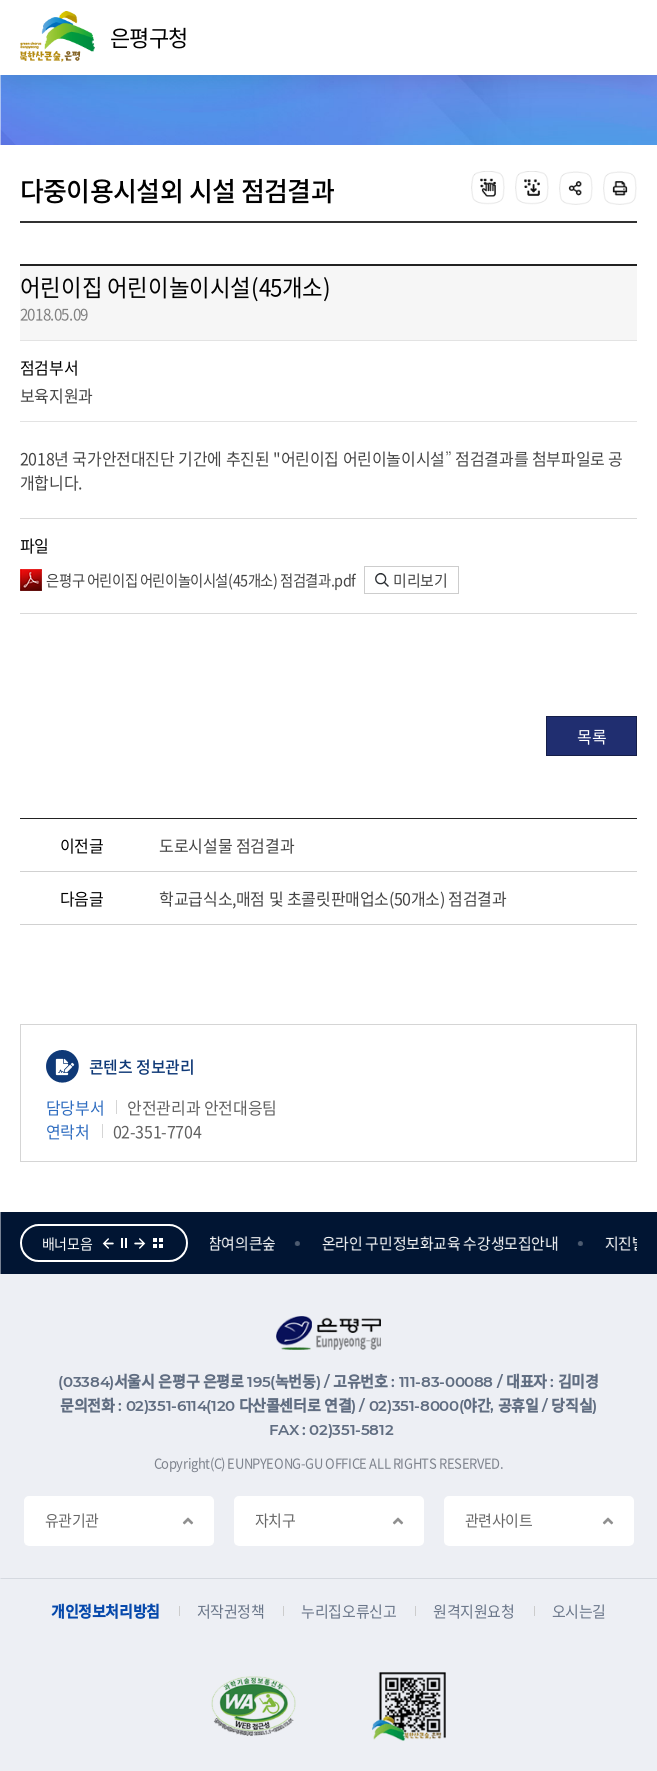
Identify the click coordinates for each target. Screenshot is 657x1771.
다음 (140, 1243)
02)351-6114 (166, 1405)
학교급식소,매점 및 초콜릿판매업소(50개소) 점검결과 (332, 898)
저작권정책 (231, 1611)
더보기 (158, 1243)
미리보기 (411, 580)
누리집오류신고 (348, 1611)
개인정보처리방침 (105, 1611)
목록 (591, 736)
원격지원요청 (473, 1611)
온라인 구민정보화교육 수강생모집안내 (442, 1243)
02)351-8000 (414, 1405)
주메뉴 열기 (613, 38)
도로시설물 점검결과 (226, 845)
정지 (124, 1243)
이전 (108, 1243)
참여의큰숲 (244, 1243)
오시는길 (579, 1611)
